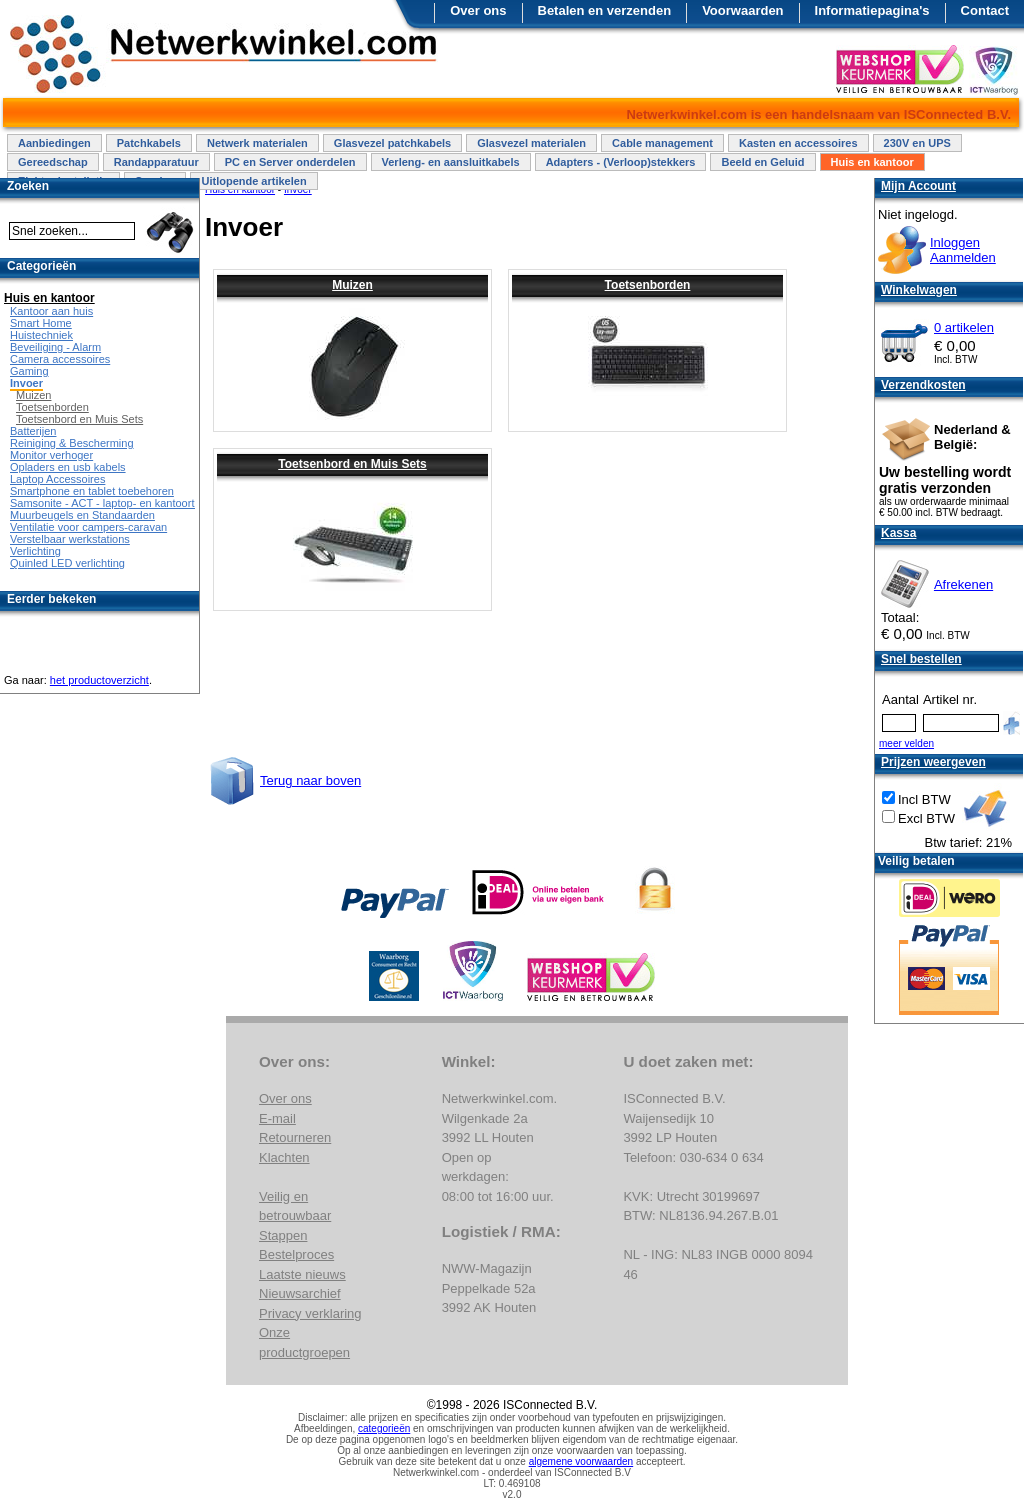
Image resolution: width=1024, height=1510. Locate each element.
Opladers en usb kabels (68, 467)
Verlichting (35, 551)
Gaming (29, 371)
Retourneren (295, 1137)
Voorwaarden (742, 10)
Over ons (478, 10)
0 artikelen (964, 327)
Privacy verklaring (310, 1313)
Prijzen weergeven (933, 762)
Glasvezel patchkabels (392, 143)
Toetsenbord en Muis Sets (352, 464)
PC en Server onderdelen (290, 162)
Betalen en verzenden (605, 10)
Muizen (352, 285)
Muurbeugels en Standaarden (82, 515)
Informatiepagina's (872, 10)
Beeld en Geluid (762, 162)
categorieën (384, 1428)
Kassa (898, 533)
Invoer (26, 383)
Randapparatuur (156, 162)
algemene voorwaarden (581, 1461)
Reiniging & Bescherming (72, 443)
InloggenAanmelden (963, 250)
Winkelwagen (919, 290)
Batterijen (33, 431)
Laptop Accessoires (57, 479)
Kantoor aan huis (51, 311)
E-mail (277, 1118)
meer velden (906, 743)
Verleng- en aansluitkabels (451, 162)
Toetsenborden (648, 285)
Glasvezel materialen (531, 143)
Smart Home (41, 323)
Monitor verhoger (51, 455)
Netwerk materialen (257, 143)
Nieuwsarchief (300, 1293)
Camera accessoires (60, 359)
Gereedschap (53, 162)
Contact (985, 10)
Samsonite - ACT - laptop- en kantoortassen (117, 503)
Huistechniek (41, 335)
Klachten (284, 1157)
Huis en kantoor (872, 162)
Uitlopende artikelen (253, 181)
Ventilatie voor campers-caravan (88, 527)
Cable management (662, 143)
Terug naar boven (310, 780)
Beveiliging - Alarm (55, 347)
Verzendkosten (923, 385)
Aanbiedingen (54, 143)
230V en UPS (917, 143)
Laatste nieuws (302, 1274)
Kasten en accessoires (798, 143)
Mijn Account (918, 186)
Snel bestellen (921, 659)
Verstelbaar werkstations (70, 539)
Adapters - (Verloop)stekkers (621, 162)
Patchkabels (149, 143)
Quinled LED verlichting (67, 563)
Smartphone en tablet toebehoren (92, 491)
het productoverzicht (99, 680)
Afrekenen (963, 584)
